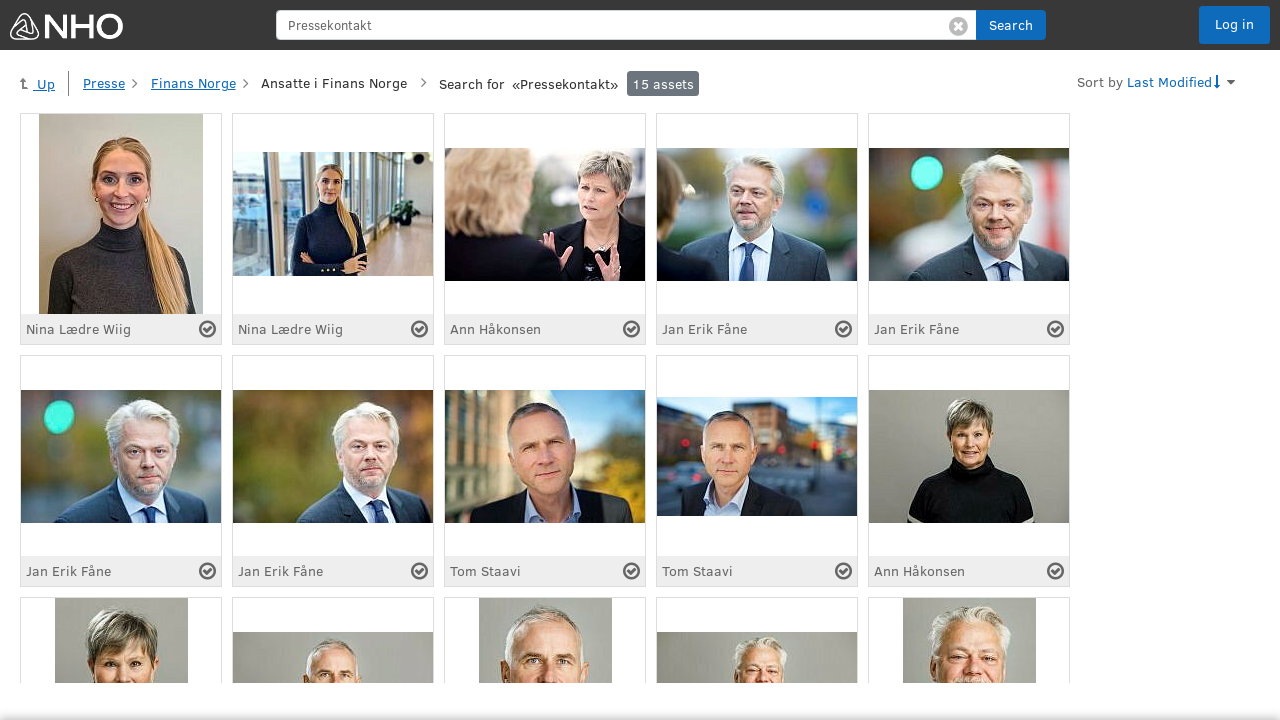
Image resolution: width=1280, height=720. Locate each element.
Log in (1234, 23)
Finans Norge (193, 82)
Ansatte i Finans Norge (334, 82)
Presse (104, 82)
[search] (626, 25)
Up (37, 83)
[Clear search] (958, 25)
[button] (1011, 25)
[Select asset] (207, 329)
